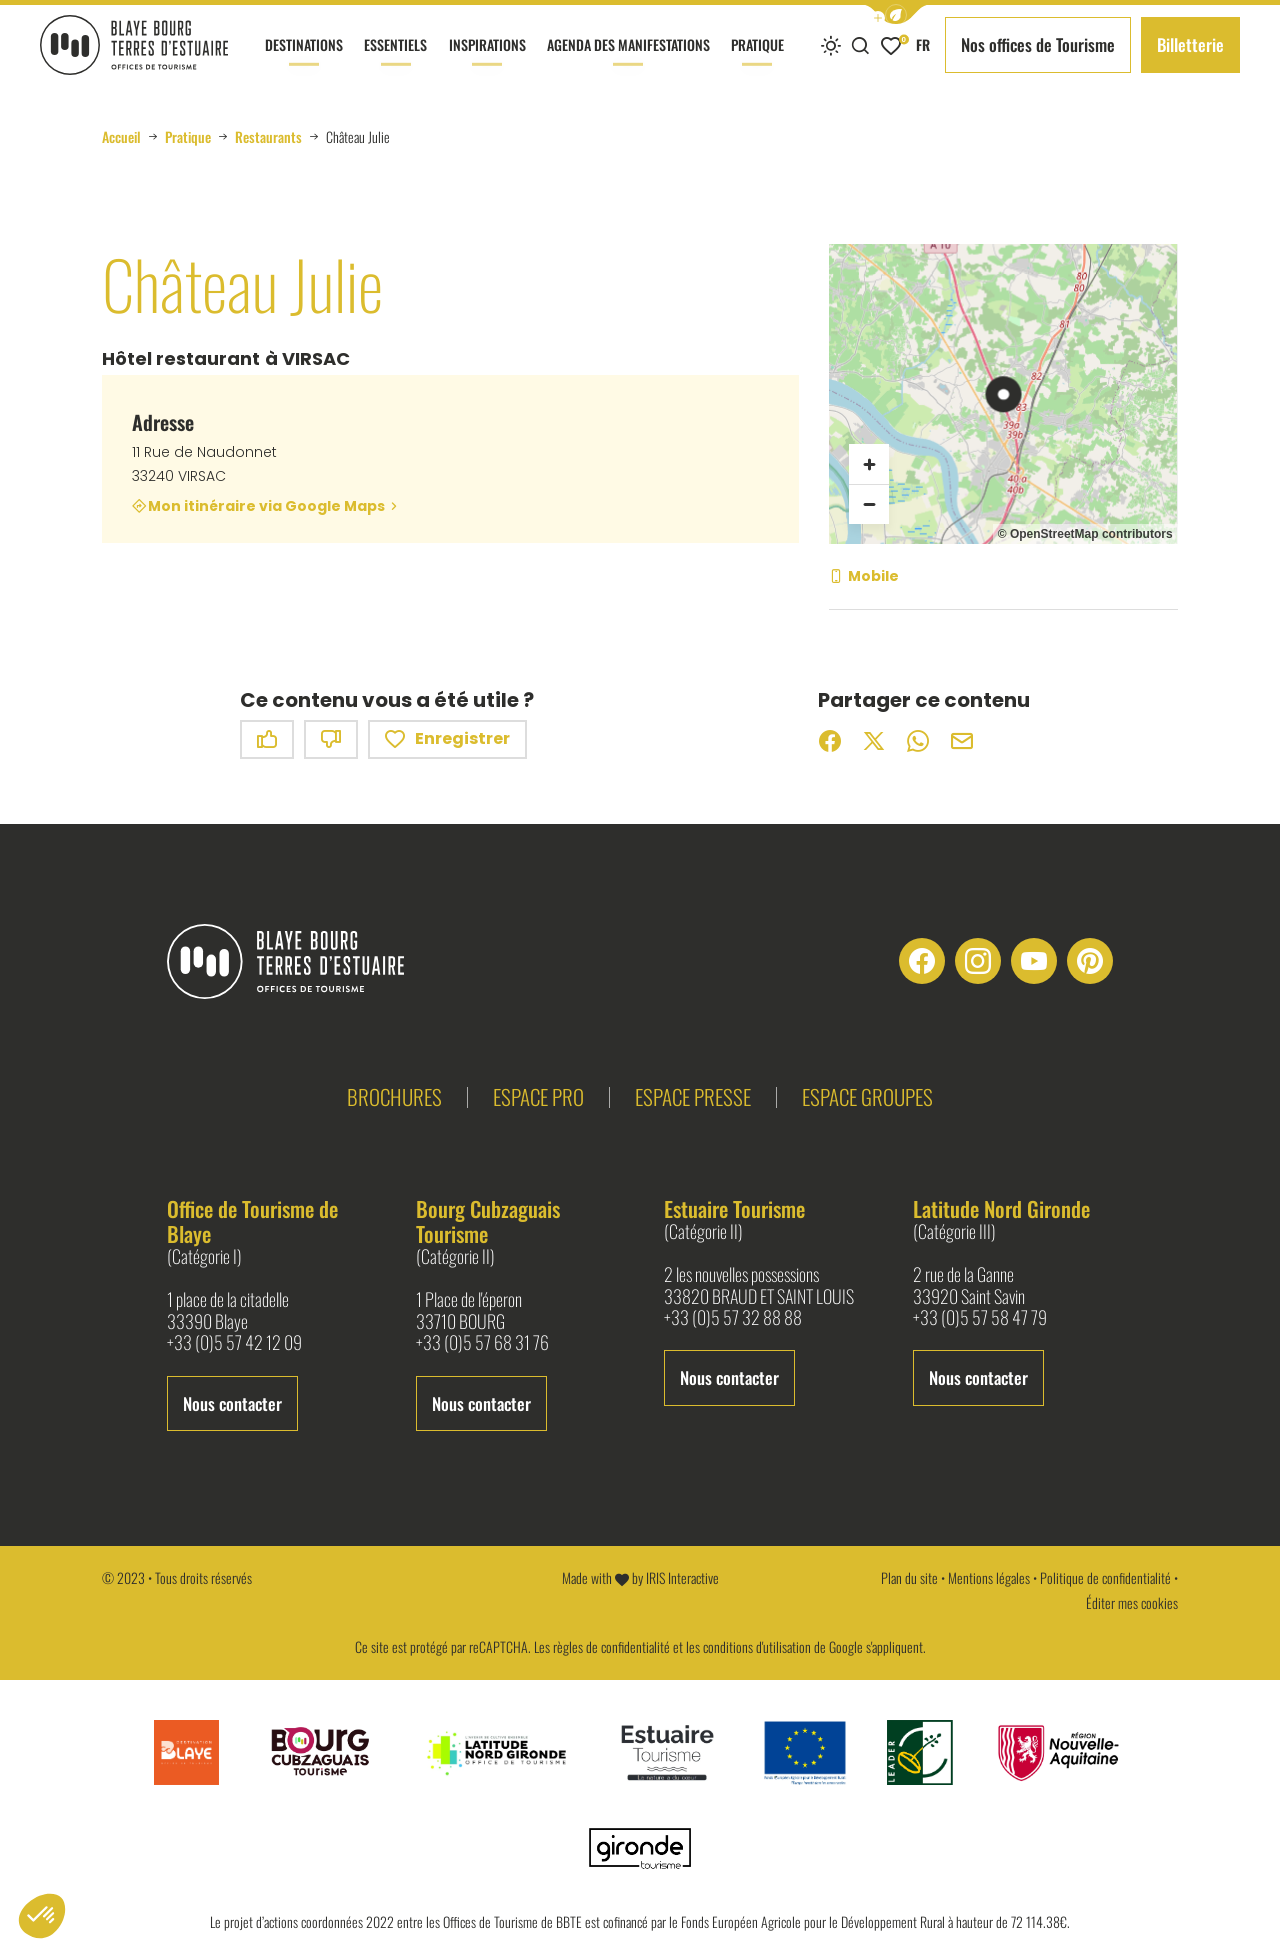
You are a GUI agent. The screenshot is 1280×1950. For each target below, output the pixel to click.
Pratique (757, 62)
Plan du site (909, 1577)
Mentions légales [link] (989, 1577)
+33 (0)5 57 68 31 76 (482, 1343)
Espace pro (538, 1096)
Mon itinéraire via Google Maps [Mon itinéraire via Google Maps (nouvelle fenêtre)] (266, 506)
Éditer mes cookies (1132, 1602)
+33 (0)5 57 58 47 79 (980, 1318)
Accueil (121, 137)
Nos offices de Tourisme (1038, 44)
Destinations (304, 62)
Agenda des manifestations (628, 62)
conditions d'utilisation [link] (757, 1646)
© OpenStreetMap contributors (1085, 534)
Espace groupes (867, 1096)
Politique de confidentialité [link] (1105, 1577)
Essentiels (395, 62)
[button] (896, 14)
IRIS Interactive (682, 1577)
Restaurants (268, 137)
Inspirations (487, 62)
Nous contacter (232, 1403)
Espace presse (693, 1096)
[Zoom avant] (869, 464)
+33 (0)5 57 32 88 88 (733, 1318)
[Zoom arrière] (869, 504)
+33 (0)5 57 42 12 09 (234, 1343)
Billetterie (1190, 44)
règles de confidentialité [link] (611, 1646)
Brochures (394, 1096)
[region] (1003, 394)
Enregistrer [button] (447, 739)
